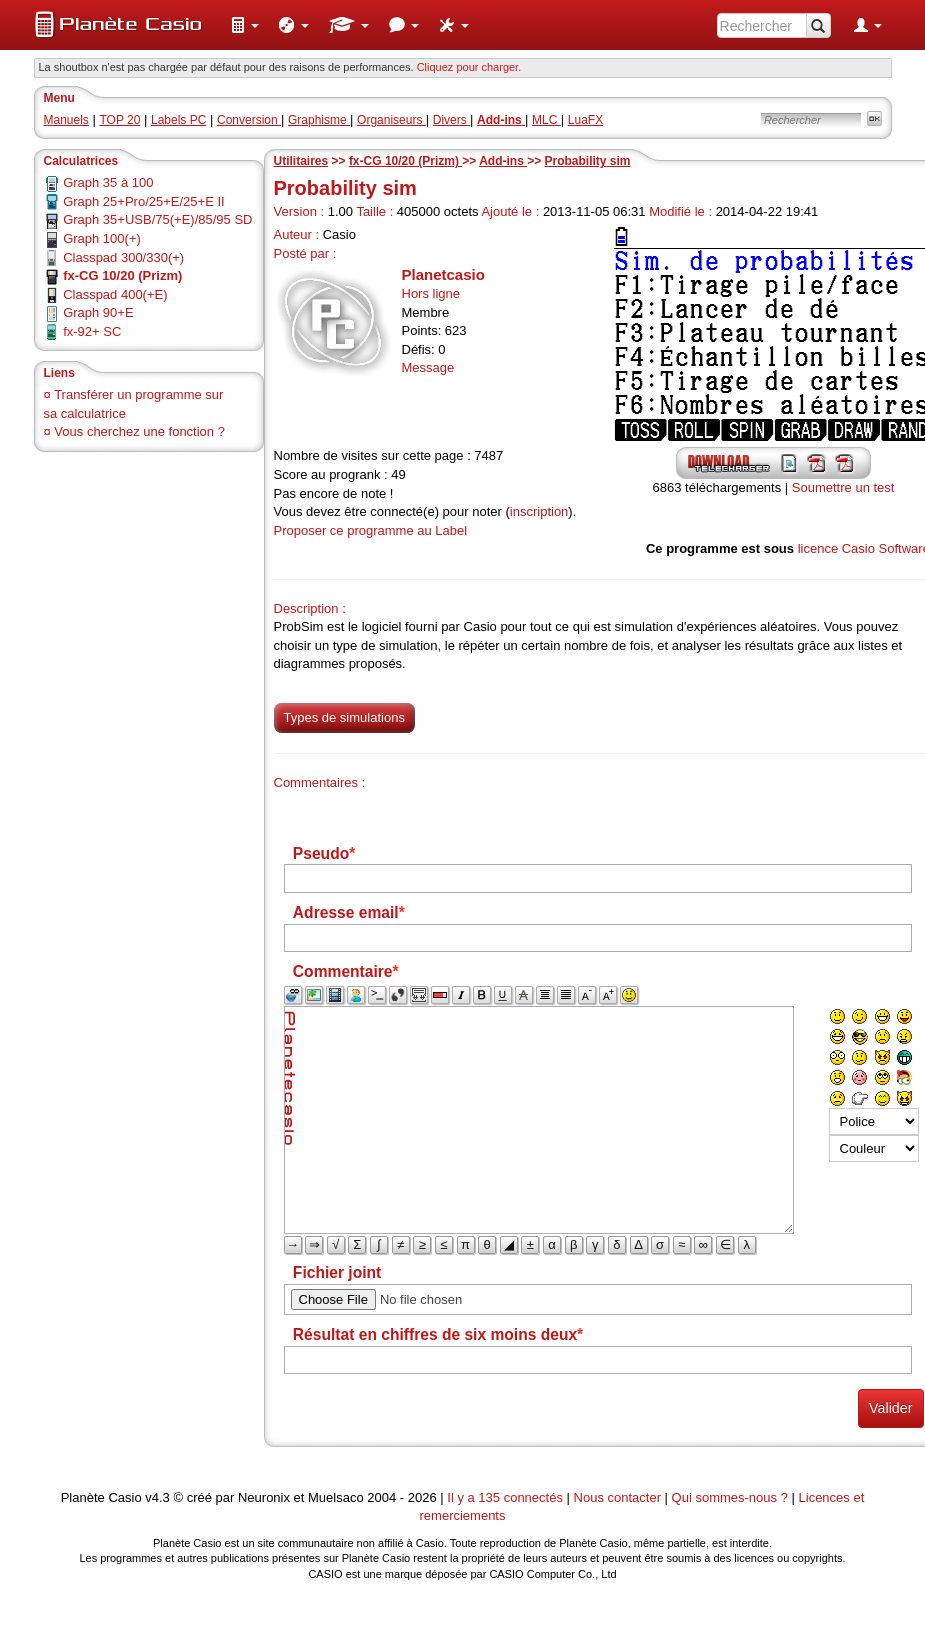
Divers (451, 120)
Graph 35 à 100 (108, 182)
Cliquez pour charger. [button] (469, 67)
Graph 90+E (98, 312)
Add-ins (503, 161)
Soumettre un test (843, 487)
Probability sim (588, 161)
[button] (245, 25)
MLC (546, 120)
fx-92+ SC (92, 331)
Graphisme (319, 120)
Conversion (249, 120)
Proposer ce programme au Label (371, 530)
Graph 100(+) (102, 238)
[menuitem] (245, 25)
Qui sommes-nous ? (730, 1497)
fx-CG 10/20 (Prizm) (405, 161)
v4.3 (157, 1497)
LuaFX (585, 120)
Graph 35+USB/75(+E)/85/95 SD (157, 219)
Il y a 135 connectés (506, 1497)
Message (428, 367)
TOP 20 (119, 120)
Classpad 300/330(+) (123, 257)
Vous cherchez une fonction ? (139, 431)
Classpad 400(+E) (115, 294)
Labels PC (178, 120)
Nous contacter (617, 1497)
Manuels (66, 120)
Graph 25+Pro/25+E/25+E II (144, 201)
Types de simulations (344, 717)
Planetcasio (443, 274)
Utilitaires (301, 161)
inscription (539, 511)
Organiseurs (391, 120)
